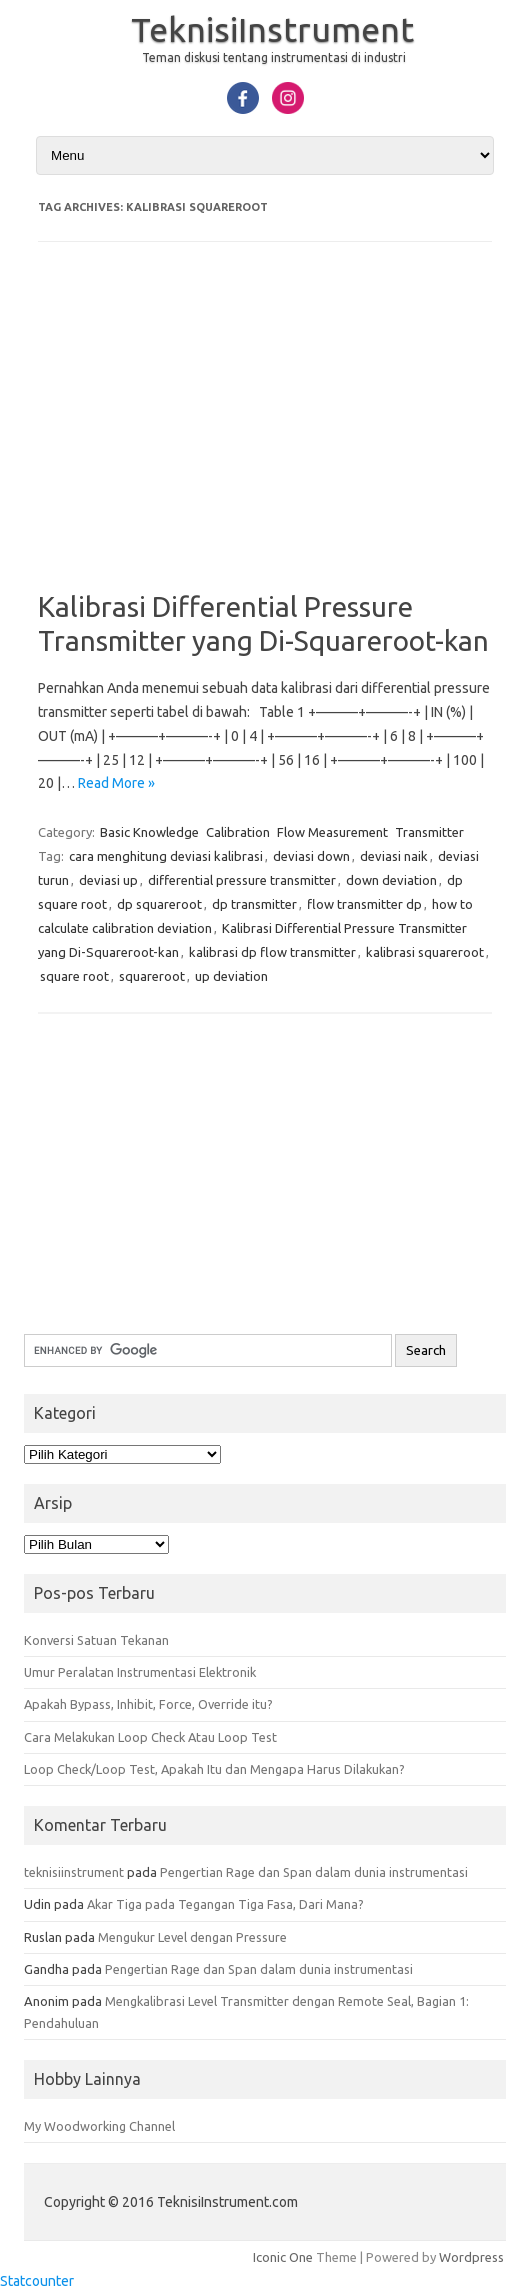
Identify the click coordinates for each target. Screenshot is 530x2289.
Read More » (116, 783)
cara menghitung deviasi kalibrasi (166, 856)
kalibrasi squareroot (425, 952)
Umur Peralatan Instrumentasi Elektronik (140, 1672)
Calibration (238, 832)
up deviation (231, 976)
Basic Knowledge (149, 832)
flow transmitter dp (364, 904)
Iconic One (283, 2257)
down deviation (391, 880)
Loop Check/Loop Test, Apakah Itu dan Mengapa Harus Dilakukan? (214, 1769)
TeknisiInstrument (272, 29)
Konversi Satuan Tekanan (96, 1640)
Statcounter (37, 2281)
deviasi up (108, 880)
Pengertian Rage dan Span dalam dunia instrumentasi (314, 1872)
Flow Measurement (332, 832)
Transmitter (429, 832)
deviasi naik (394, 856)
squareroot (152, 976)
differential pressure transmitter (242, 880)
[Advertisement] (265, 430)
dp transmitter (254, 904)
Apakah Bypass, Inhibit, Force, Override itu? (148, 1704)
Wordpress (471, 2257)
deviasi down (311, 856)
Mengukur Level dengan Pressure (192, 1937)
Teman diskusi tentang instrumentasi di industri (274, 57)
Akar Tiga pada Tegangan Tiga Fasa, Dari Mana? (225, 1904)
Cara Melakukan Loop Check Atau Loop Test (150, 1737)
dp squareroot (159, 904)
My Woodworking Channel (99, 2126)
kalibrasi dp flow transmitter (272, 952)
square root (74, 976)
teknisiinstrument (74, 1872)
